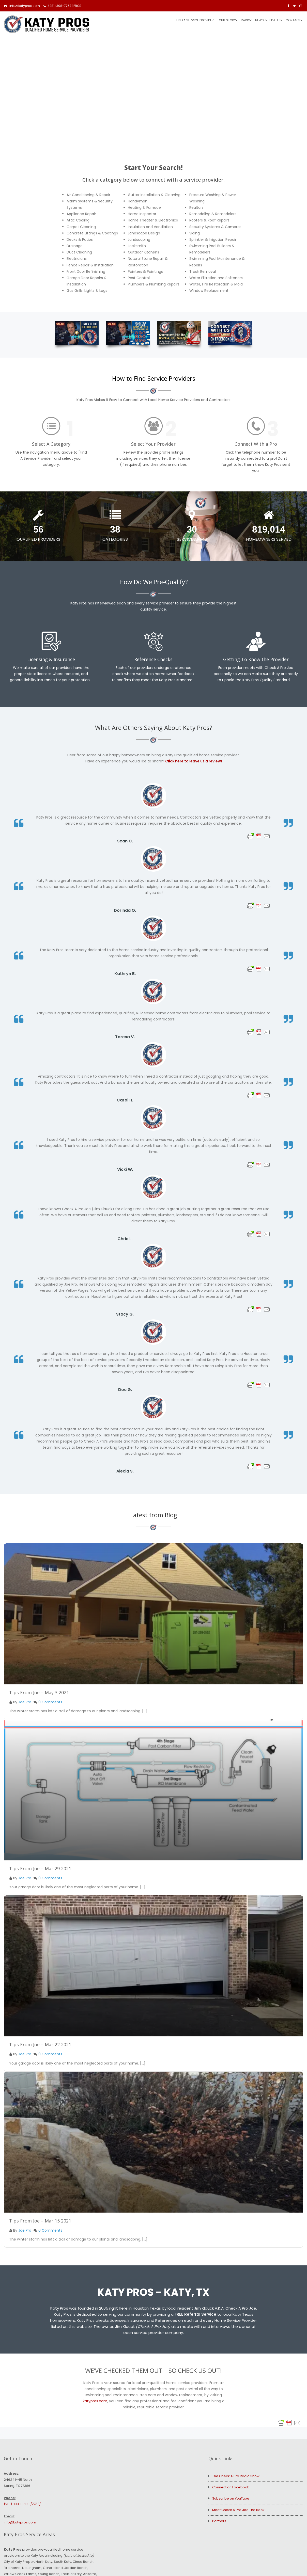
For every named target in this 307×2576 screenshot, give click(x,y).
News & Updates (268, 20)
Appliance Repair (81, 213)
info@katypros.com (22, 6)
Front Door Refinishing (86, 271)
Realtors (196, 207)
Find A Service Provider (195, 20)
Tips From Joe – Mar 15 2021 (40, 2221)
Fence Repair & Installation (90, 265)
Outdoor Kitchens (143, 252)
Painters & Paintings (145, 271)
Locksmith (137, 245)
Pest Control (139, 277)
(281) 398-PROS (22, 2504)
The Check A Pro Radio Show (235, 2476)
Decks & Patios (80, 239)
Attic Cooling (78, 220)
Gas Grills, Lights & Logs (87, 290)
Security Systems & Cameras (215, 226)
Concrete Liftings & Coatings (92, 233)
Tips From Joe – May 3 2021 (39, 1692)
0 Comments (50, 1702)
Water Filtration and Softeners (216, 277)
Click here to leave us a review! (193, 761)
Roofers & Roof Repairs (209, 220)
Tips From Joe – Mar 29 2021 (40, 1868)
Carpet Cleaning (81, 226)
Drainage (75, 245)
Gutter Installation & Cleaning (154, 194)
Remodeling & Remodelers (212, 213)
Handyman (137, 201)
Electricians (77, 258)
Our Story (227, 20)
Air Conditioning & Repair (88, 194)
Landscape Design (144, 233)
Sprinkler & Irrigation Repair (212, 239)
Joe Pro (24, 1702)
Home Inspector (142, 213)
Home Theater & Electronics (153, 220)
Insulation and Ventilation (150, 226)
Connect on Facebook (230, 2487)
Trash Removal (202, 271)
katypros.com (95, 2401)
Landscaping (139, 239)
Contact (293, 20)
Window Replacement (208, 290)
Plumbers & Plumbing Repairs (153, 284)
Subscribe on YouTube (230, 2498)
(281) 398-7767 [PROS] (63, 6)
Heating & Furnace (144, 207)
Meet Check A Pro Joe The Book (238, 2509)
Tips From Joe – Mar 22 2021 (40, 2044)
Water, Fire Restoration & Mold (216, 284)
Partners (219, 2521)
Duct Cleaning (79, 252)
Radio (245, 20)
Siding (194, 233)
